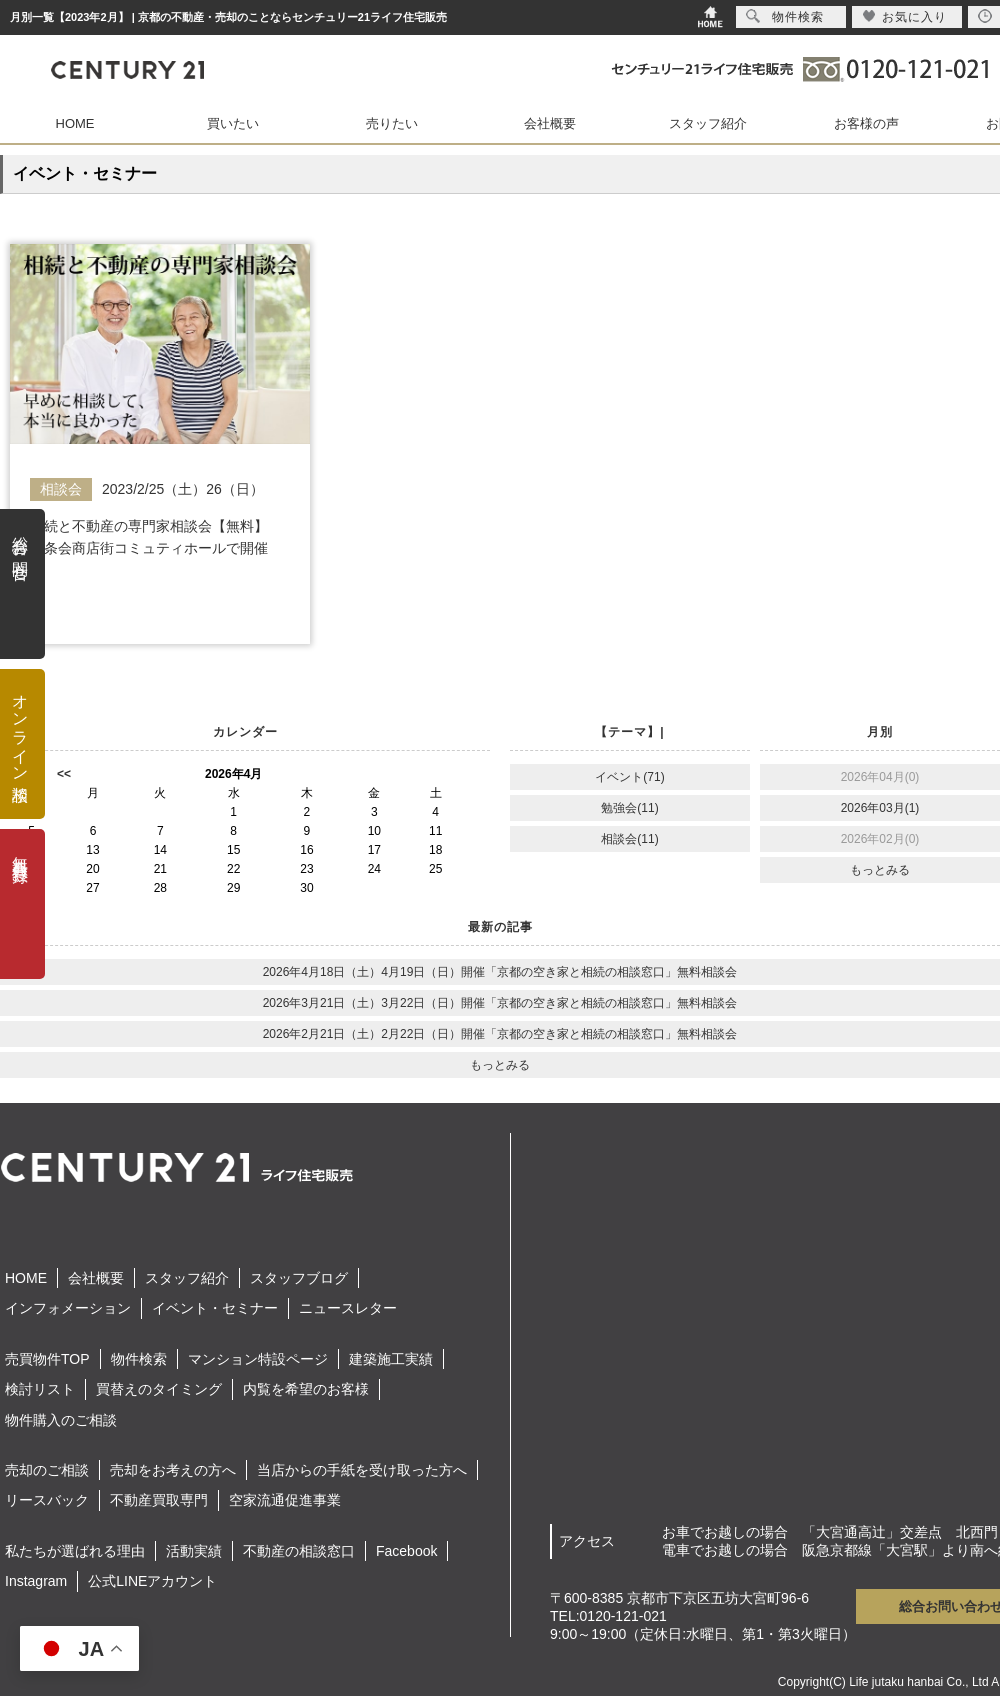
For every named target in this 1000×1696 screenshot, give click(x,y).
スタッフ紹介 (708, 123)
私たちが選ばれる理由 (75, 1551)
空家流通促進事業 (285, 1500)
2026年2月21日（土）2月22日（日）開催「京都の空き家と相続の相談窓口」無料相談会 (500, 1034)
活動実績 (194, 1551)
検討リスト (40, 1389)
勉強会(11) (629, 808)
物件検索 (139, 1359)
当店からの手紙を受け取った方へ (362, 1470)
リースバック (47, 1500)
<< (64, 774)
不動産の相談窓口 (299, 1551)
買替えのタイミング (159, 1389)
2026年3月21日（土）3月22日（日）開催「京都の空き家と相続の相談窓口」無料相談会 (500, 1003)
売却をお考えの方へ (173, 1470)
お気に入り (904, 16)
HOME (75, 123)
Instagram (36, 1581)
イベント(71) (629, 777)
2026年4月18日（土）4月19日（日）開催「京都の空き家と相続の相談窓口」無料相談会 (500, 972)
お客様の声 (866, 123)
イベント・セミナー (215, 1308)
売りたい (392, 123)
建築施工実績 (391, 1359)
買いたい (233, 123)
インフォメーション (68, 1308)
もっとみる (880, 870)
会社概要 (550, 123)
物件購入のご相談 (61, 1420)
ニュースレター (348, 1308)
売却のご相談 (47, 1470)
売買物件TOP (47, 1359)
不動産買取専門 (159, 1500)
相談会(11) (629, 839)
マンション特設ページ (258, 1359)
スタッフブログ (299, 1278)
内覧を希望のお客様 (306, 1389)
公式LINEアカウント (152, 1581)
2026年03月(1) (880, 808)
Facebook (406, 1551)
